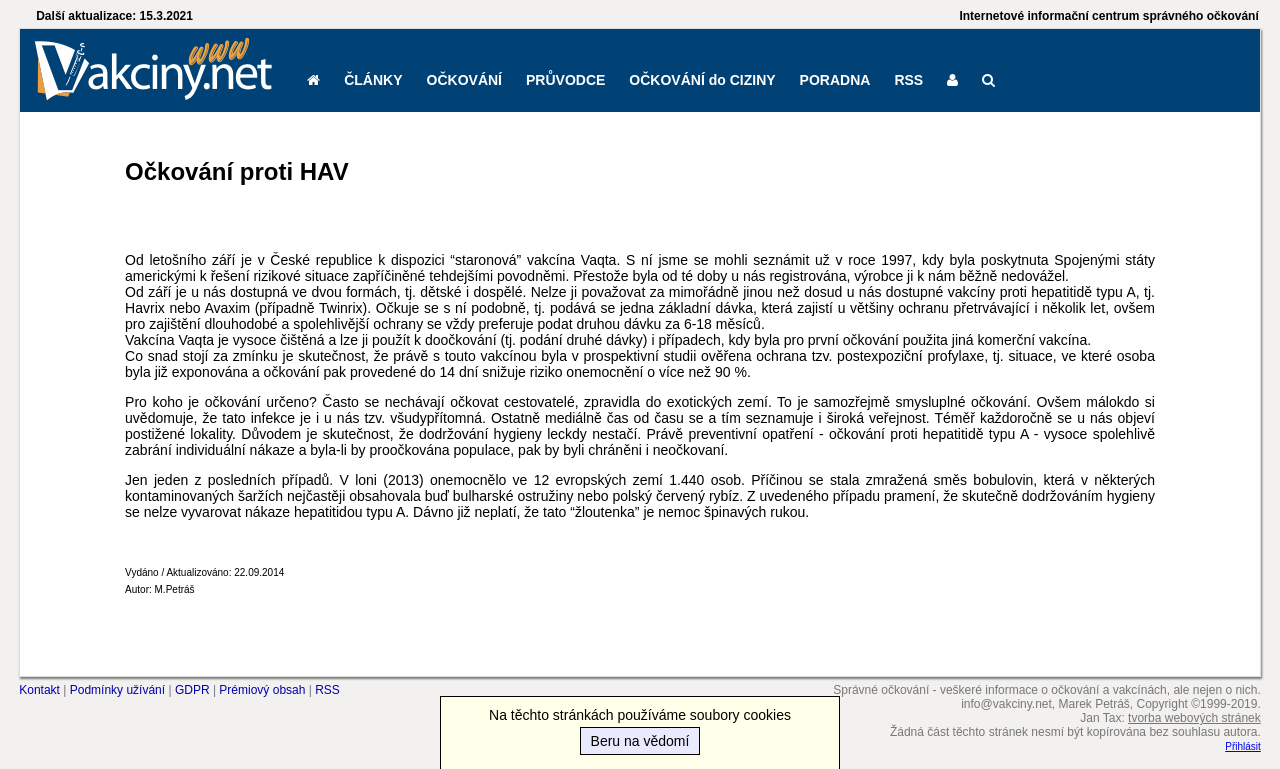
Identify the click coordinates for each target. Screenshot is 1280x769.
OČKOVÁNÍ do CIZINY (702, 80)
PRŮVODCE (565, 80)
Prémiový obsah (262, 690)
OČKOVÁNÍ (464, 80)
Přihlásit (1243, 746)
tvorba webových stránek (1194, 718)
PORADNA (835, 80)
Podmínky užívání (117, 690)
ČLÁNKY (373, 80)
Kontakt (39, 690)
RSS (908, 80)
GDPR (192, 690)
